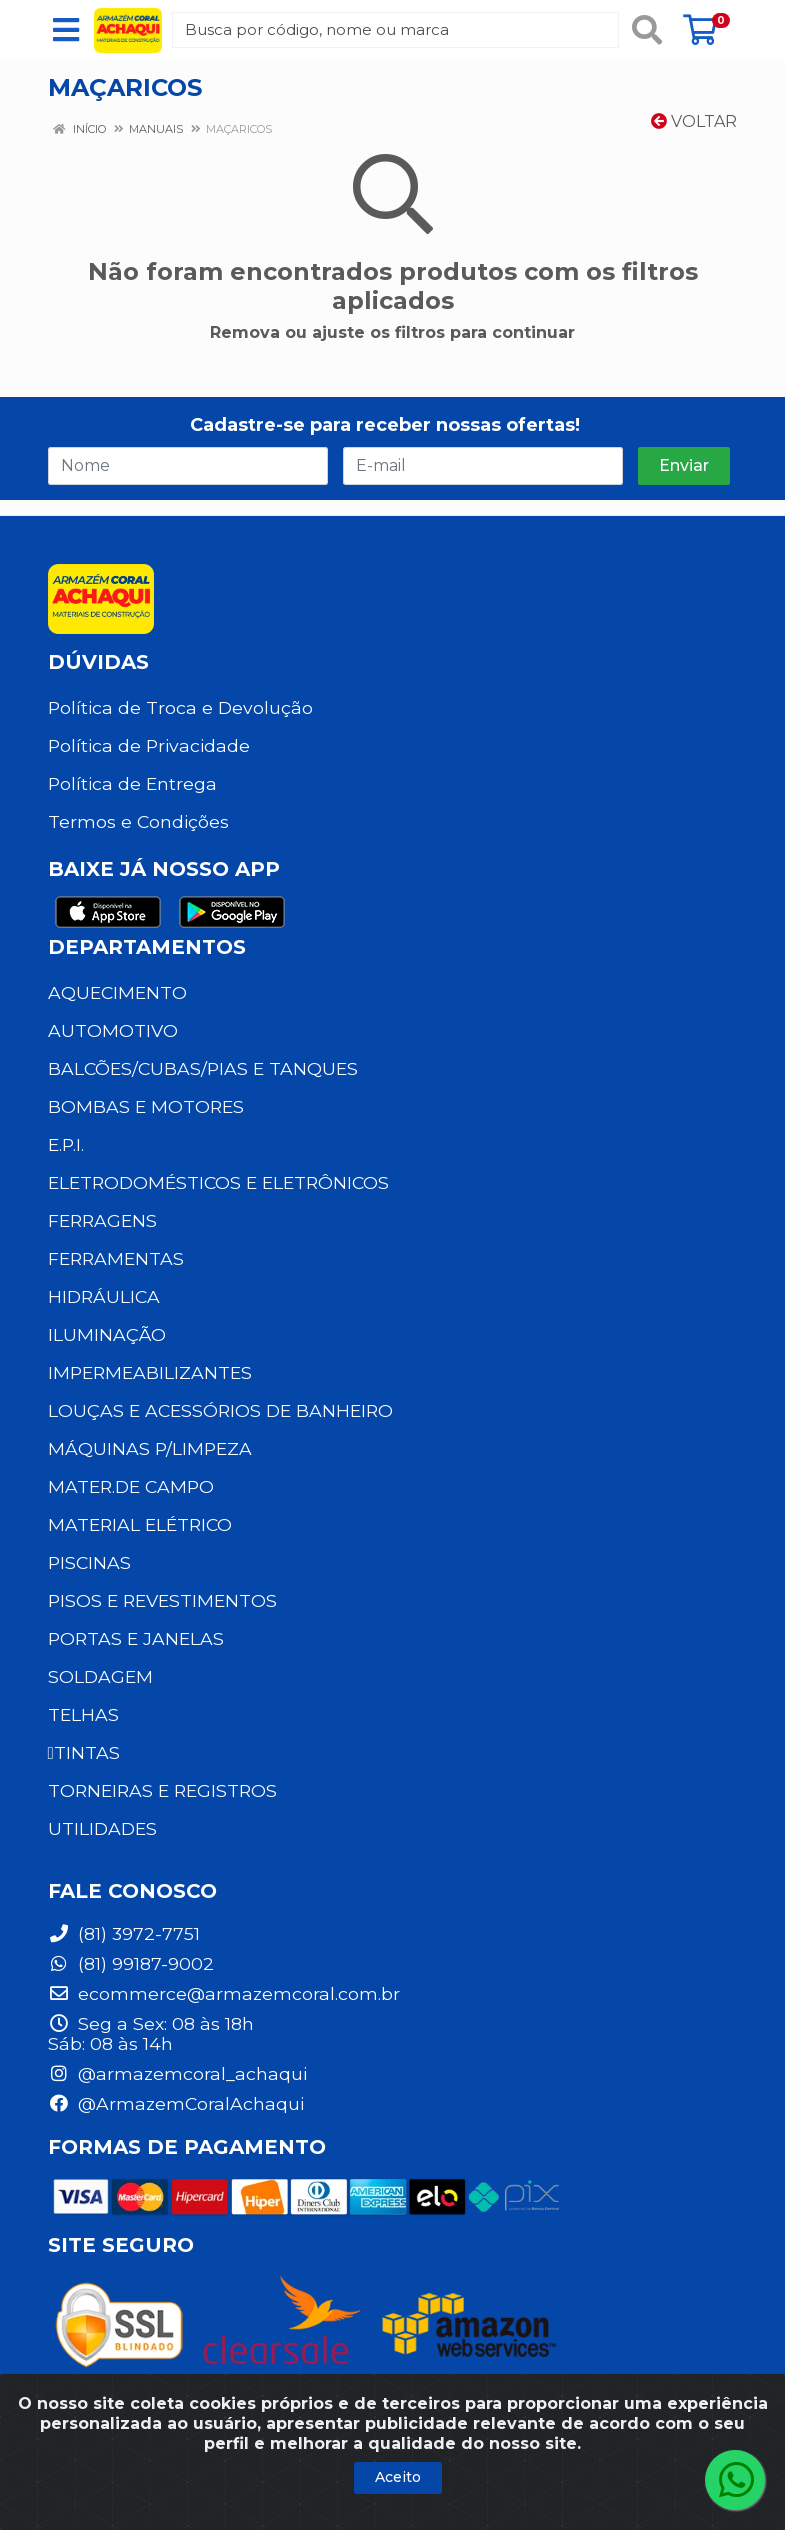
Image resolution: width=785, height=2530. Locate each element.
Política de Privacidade (149, 745)
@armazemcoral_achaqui (177, 2073)
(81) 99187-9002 (131, 1963)
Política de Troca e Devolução (180, 707)
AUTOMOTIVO (113, 1030)
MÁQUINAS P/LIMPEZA (150, 1448)
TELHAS (83, 1714)
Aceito (398, 2477)
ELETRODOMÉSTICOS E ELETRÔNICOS (218, 1182)
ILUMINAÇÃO (107, 1334)
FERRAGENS (102, 1220)
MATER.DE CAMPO (131, 1486)
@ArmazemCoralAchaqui (176, 2103)
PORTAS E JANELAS (136, 1638)
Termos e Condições (138, 821)
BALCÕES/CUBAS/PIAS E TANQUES (203, 1068)
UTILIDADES (102, 1828)
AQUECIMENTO (117, 992)
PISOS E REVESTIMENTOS (162, 1600)
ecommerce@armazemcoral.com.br (224, 1993)
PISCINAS (89, 1562)
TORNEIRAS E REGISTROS (162, 1790)
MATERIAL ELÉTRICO (140, 1524)
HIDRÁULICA (104, 1296)
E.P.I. (66, 1144)
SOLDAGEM (100, 1676)
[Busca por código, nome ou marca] (395, 30)
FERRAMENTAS (116, 1258)
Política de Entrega (132, 783)
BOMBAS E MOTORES (146, 1106)
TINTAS (84, 1752)
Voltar (694, 121)
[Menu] (66, 30)
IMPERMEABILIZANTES (150, 1372)
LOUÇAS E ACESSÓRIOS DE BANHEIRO (220, 1410)
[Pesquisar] (647, 30)
